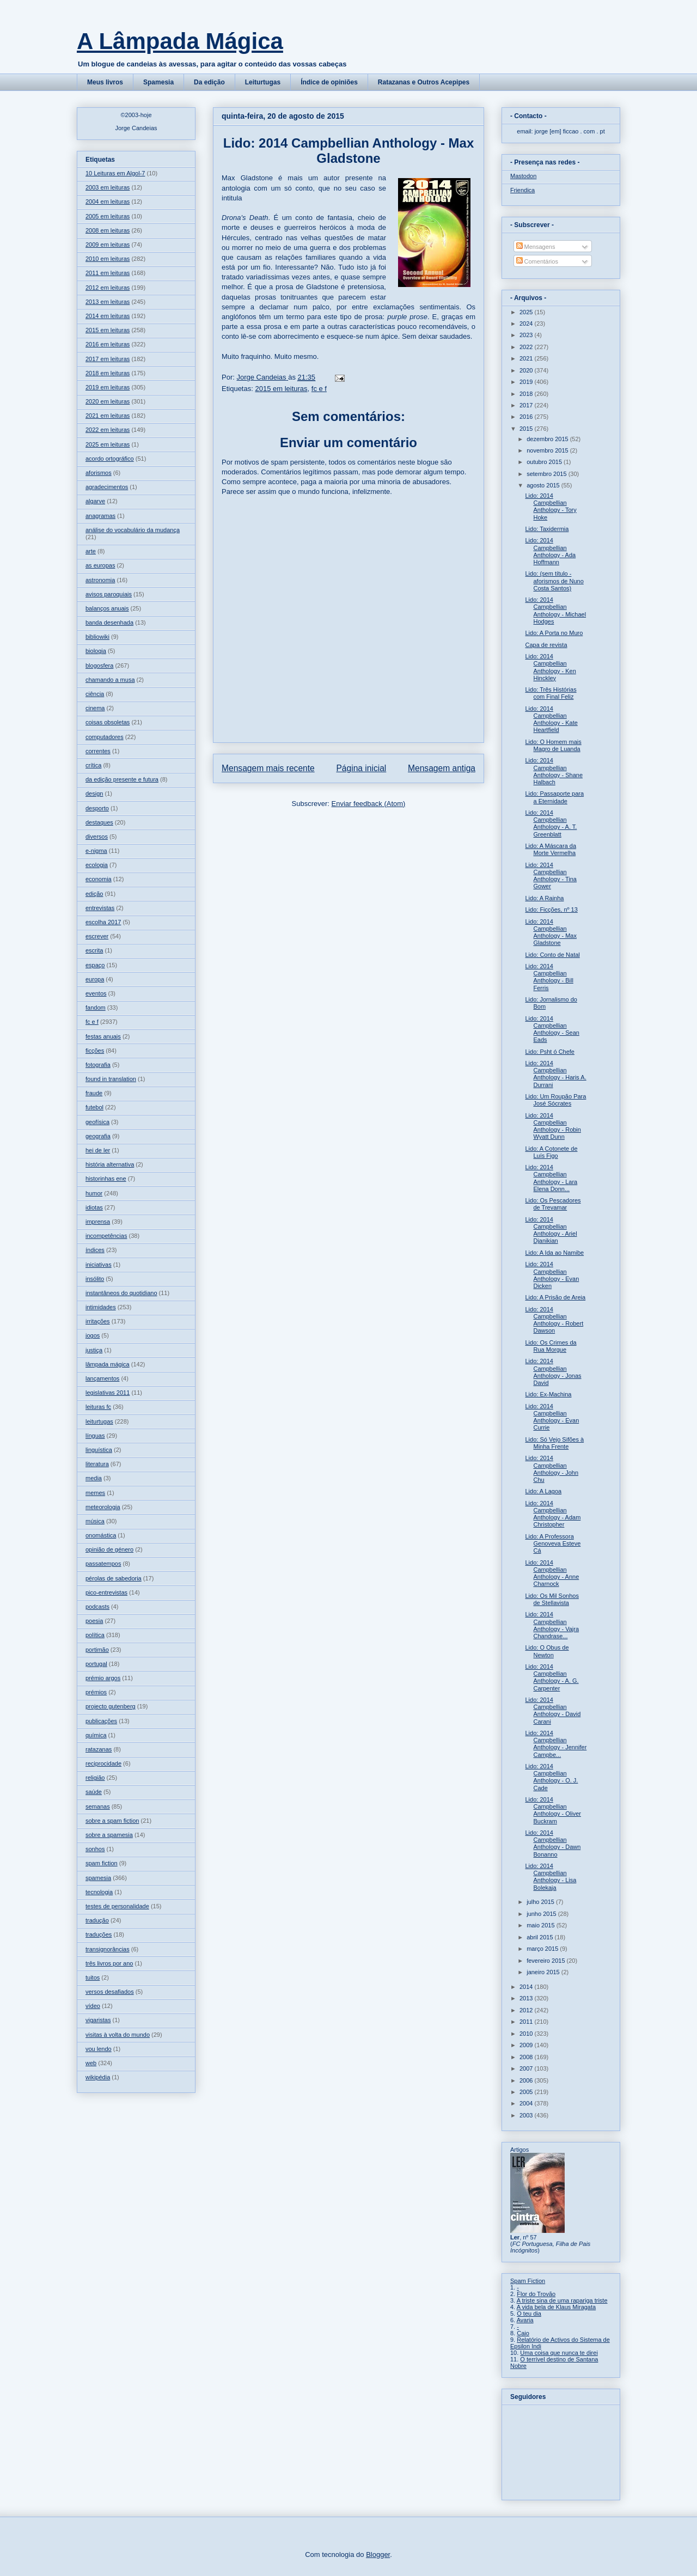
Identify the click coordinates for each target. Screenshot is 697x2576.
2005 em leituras (107, 216)
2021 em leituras (107, 415)
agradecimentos (106, 487)
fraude (93, 1093)
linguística (98, 1449)
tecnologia (99, 1892)
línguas (95, 1435)
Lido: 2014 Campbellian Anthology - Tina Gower (551, 876)
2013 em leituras (107, 301)
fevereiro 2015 (546, 1960)
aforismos (98, 472)
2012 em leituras (107, 287)
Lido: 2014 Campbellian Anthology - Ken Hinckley (550, 667)
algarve (95, 501)
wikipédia (97, 2077)
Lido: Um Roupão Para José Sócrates (555, 1100)
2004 (527, 2103)
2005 (527, 2092)
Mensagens (535, 246)
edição (94, 893)
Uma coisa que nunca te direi (558, 2352)
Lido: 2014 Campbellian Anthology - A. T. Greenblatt (551, 823)
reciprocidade (103, 1763)
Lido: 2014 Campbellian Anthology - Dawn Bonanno (552, 1843)
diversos (96, 836)
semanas (97, 1806)
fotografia (98, 1064)
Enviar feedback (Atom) (369, 803)
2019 (527, 382)
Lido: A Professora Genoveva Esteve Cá (552, 1543)
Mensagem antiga (441, 768)
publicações (101, 1721)
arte (90, 551)
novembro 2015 (548, 450)
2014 (527, 1986)
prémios (96, 1692)
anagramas (100, 515)
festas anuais (103, 1036)
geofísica (97, 1122)
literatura (97, 1464)
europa (94, 979)
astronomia (100, 580)
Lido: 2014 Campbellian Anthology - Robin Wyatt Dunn (552, 1126)
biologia (95, 651)
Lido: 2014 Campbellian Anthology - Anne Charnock (552, 1573)
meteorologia (102, 1507)
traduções (98, 1934)
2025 (527, 312)
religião (95, 1777)
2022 (527, 347)
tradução (97, 1920)
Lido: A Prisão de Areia (555, 1297)
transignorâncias (107, 1949)
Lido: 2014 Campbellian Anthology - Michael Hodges (555, 610)
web (90, 2063)
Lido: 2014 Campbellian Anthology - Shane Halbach (554, 771)
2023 (527, 335)
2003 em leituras (107, 187)
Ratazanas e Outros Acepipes (423, 82)
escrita (94, 950)
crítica (93, 765)
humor (93, 1193)
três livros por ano (109, 1963)
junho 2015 (542, 1913)
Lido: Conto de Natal (552, 954)
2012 (527, 2010)
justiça (93, 1350)
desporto (97, 808)
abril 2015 (540, 1937)
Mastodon (523, 176)
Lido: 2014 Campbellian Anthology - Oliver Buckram (552, 1810)
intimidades (100, 1307)
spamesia (98, 1878)
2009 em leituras (107, 244)
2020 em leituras (107, 401)
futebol (94, 1107)
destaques (99, 822)
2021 (527, 358)
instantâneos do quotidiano (121, 1293)
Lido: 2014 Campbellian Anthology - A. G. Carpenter (551, 1677)
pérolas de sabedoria (113, 1578)
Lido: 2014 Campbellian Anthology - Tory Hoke (550, 506)
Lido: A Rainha (544, 898)
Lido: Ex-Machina (548, 1394)
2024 (527, 323)
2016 (527, 416)
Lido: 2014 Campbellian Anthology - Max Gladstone (550, 932)
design (94, 793)
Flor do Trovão (536, 2294)
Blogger (378, 2554)
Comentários (537, 261)
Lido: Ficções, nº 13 (551, 909)
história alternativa (109, 1164)
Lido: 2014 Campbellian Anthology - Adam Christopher (552, 1514)
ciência (94, 694)
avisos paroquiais (108, 594)
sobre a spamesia (109, 1835)
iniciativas (98, 1264)
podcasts (97, 1606)
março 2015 (543, 1948)
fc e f (319, 388)
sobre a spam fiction (112, 1820)
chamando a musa (110, 679)
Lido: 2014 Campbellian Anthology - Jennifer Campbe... (555, 1744)
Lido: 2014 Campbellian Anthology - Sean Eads (552, 1029)
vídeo (92, 2006)
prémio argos (102, 1678)
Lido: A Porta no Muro (554, 633)
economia (98, 879)
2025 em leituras (107, 444)
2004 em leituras (107, 201)
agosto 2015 (544, 485)
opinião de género (109, 1549)
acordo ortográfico (109, 458)
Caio (523, 2333)
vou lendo (98, 2049)
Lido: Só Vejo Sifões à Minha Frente (554, 1443)
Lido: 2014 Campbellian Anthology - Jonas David (553, 1372)
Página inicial (361, 768)
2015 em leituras (281, 388)
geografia (98, 1136)
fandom (95, 1007)
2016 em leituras (107, 344)
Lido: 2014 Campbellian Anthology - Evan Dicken (552, 1275)
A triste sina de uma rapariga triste (562, 2300)
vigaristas (98, 2020)
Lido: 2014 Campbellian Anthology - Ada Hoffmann (550, 551)
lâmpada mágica (107, 1364)
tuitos (92, 1977)
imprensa (97, 1221)
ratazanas (98, 1749)
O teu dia (529, 2313)
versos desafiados (109, 1991)
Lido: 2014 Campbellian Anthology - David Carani (552, 1710)
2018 (527, 393)
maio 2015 (541, 1925)
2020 (527, 370)
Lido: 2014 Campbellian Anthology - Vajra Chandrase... (552, 1625)
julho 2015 (541, 1902)
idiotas (94, 1207)
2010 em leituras (107, 258)
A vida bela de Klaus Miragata (556, 2307)
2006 (527, 2080)
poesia (94, 1620)
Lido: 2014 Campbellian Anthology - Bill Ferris (549, 977)
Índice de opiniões (329, 82)
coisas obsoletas (107, 722)
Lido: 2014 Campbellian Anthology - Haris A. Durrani (555, 1074)
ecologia (96, 865)
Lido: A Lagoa (543, 1491)
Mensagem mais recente (268, 768)
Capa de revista (546, 645)
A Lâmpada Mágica (180, 41)
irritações (97, 1321)
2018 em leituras (107, 373)
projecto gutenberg (110, 1706)
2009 (527, 2045)
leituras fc (98, 1406)
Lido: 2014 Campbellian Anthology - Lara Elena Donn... (551, 1178)
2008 (527, 2057)
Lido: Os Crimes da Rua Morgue (550, 1346)
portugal (96, 1664)
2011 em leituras (107, 273)
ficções (94, 1050)
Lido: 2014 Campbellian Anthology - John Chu (551, 1469)
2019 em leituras (107, 387)
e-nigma (96, 850)
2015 (527, 428)
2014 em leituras (107, 316)
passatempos (103, 1563)
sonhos (95, 1849)
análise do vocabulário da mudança (132, 530)
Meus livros (105, 82)
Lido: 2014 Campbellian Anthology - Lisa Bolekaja (550, 1877)
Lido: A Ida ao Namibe (554, 1252)
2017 (527, 405)
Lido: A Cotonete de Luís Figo (551, 1152)
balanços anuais (107, 608)
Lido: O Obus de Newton (546, 1651)
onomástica (100, 1535)
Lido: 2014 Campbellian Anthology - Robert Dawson (554, 1320)
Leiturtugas (262, 82)
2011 (527, 2021)
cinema (95, 708)
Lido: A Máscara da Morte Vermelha (550, 849)
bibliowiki (97, 636)
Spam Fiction (527, 2281)
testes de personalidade (117, 1906)
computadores (104, 737)
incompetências (106, 1235)
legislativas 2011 (107, 1392)
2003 (527, 2115)
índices (95, 1250)
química (96, 1735)
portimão (97, 1649)
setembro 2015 (547, 474)
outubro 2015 (545, 462)
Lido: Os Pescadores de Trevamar (552, 1204)
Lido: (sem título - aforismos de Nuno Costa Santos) (554, 580)
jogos (92, 1335)
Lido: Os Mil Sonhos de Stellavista (551, 1599)
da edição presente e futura (121, 779)
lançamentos (102, 1378)
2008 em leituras (107, 230)
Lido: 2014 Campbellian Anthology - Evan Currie (552, 1417)
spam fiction (101, 1863)
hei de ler (97, 1150)
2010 (527, 2033)
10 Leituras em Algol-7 (115, 173)
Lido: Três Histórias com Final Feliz (550, 693)
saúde (93, 1791)
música (95, 1521)
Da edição (209, 82)
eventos (96, 993)
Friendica (522, 190)
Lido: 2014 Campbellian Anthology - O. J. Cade (551, 1777)
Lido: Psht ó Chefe (549, 1051)
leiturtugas (99, 1421)
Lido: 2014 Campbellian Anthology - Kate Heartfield (551, 719)
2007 (527, 2068)
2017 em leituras (107, 359)
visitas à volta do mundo (117, 2034)
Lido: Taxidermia (546, 529)
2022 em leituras (107, 429)
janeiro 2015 (544, 1972)
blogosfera (99, 665)
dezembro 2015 (548, 439)
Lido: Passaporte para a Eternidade (554, 797)
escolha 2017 (103, 922)
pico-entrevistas (106, 1592)
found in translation (110, 1079)
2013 (527, 1998)
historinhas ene (105, 1178)
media (93, 1478)
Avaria (525, 2320)
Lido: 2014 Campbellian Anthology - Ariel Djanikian (551, 1230)
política (95, 1635)
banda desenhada (109, 622)
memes (95, 1493)
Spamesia (158, 82)
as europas (100, 565)
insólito (94, 1278)
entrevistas (99, 908)
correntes (98, 751)
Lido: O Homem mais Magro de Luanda (553, 745)
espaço (95, 965)
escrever (96, 936)
